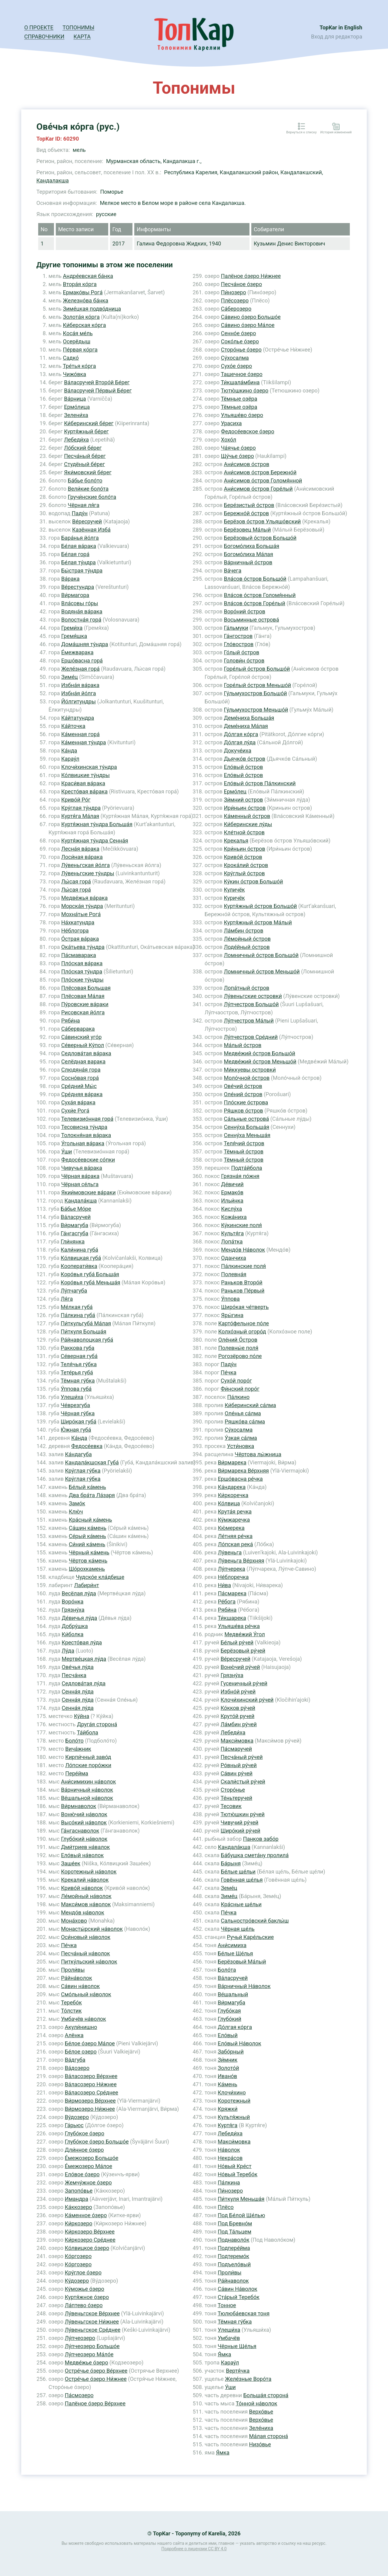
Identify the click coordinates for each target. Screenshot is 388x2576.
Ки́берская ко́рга (84, 325)
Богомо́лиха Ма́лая (248, 554)
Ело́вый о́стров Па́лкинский (260, 783)
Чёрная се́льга (80, 1184)
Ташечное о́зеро (241, 374)
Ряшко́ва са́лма (245, 1421)
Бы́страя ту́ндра (81, 570)
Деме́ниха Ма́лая (246, 726)
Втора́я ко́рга (80, 284)
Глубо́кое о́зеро (84, 2133)
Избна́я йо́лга (78, 693)
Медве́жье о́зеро (86, 2362)
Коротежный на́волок (88, 1871)
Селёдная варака (83, 1061)
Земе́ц (229, 1888)
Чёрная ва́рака (80, 1176)
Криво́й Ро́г (75, 799)
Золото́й (228, 2068)
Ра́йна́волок (76, 1978)
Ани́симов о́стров (246, 464)
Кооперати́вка (79, 1266)
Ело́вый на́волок (82, 1855)
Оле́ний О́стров (237, 1339)
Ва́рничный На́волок (244, 1986)
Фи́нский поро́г (240, 1389)
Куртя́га (227, 2125)
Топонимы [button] (78, 27)
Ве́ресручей (87, 521)
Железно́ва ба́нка (86, 300)
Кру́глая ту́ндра (81, 808)
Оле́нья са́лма (243, 1413)
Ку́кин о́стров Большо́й (253, 881)
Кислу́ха (231, 1209)
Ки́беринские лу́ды (248, 824)
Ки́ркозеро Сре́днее (90, 2240)
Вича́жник (78, 1749)
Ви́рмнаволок (78, 1806)
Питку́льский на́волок (89, 1961)
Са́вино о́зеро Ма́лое (248, 325)
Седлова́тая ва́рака (86, 1053)
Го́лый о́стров (241, 652)
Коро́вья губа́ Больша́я (90, 1274)
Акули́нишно (81, 2027)
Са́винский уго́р (81, 1037)
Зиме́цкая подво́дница (92, 308)
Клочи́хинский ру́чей (247, 1700)
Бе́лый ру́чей (237, 1642)
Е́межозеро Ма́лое (88, 2166)
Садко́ (71, 358)
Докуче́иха (237, 750)
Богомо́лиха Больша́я (251, 546)
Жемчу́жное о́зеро (88, 2182)
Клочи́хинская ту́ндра (89, 767)
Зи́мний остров (243, 799)
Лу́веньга (230, 1552)
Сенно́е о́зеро (238, 333)
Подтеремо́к (233, 2256)
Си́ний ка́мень (87, 1544)
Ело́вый (228, 2035)
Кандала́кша (81, 1200)
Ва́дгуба (75, 2060)
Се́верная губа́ (79, 1356)
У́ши (66, 1151)
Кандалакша (52, 180)
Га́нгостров (238, 636)
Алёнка (74, 2035)
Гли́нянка (73, 1241)
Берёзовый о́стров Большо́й (260, 538)
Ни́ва (224, 1585)
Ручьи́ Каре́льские (250, 1937)
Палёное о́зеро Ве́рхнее (95, 2403)
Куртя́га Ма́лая (80, 816)
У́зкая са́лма (241, 1438)
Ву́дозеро (77, 2117)
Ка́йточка (73, 726)
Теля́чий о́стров (244, 1143)
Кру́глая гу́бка (82, 1470)
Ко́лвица (229, 1503)
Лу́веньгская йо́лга (85, 865)
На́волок (229, 2150)
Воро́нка (73, 1601)
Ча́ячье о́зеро (238, 448)
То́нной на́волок (256, 2403)
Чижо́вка (74, 374)
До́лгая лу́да (240, 742)
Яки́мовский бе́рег (88, 472)
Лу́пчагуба (74, 1290)
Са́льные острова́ (246, 1119)
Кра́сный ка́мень (90, 1520)
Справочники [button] (44, 36)
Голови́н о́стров (244, 660)
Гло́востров (238, 644)
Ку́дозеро (77, 2280)
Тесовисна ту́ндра (84, 1127)
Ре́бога (227, 1601)
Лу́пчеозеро (80, 2338)
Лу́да (68, 1650)
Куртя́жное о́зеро (87, 2297)
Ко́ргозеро (78, 2256)
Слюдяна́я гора (80, 1069)
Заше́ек (70, 1863)
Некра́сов (230, 2158)
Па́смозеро (79, 2395)
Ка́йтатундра (77, 718)
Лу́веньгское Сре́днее (93, 2330)
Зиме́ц (69, 677)
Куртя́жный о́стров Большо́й (260, 906)
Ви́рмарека (232, 1462)
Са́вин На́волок (237, 2289)
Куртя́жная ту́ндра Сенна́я (94, 840)
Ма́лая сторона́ (268, 2436)
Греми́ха (71, 628)
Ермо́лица (77, 407)
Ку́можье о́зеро (84, 2289)
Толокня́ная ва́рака (86, 1135)
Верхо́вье (261, 2411)
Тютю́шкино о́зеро (244, 390)
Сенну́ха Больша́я (246, 1127)
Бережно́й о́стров (246, 513)
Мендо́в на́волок (82, 1912)
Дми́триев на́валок (85, 1847)
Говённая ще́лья (242, 1880)
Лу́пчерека (231, 1569)
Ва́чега (232, 570)
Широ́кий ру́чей (240, 1830)
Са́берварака (78, 1029)
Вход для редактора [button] (336, 36)
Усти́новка (240, 1446)
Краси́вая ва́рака (83, 783)
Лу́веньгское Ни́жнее (92, 2321)
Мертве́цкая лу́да (84, 1659)
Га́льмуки (236, 628)
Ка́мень (227, 2084)
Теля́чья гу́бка (79, 1364)
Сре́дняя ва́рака (81, 1094)
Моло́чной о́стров (246, 1078)
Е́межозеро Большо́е (92, 2158)
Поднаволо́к (233, 2240)
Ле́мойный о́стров (247, 939)
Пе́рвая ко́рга (80, 349)
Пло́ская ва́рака (81, 963)
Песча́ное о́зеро (241, 284)
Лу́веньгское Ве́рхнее (92, 2313)
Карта (81, 36)
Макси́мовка (237, 1740)
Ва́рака (70, 579)
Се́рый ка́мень (87, 1536)
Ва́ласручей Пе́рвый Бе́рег (98, 390)
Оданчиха (233, 1258)
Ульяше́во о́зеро (242, 415)
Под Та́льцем (234, 2231)
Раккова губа (77, 1348)
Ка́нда (69, 750)
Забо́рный (231, 2051)
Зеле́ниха (261, 2428)
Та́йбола (87, 1732)
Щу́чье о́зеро (237, 456)
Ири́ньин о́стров (245, 808)
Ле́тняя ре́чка (235, 1536)
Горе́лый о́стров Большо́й (257, 669)
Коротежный (234, 2100)
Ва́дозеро (77, 2068)
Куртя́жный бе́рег (86, 431)
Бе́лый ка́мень (87, 1487)
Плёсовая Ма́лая (83, 996)
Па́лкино (238, 1397)
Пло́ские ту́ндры (82, 979)
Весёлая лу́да (79, 1593)
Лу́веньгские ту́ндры (87, 873)
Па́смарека (232, 1593)
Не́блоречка (233, 1577)
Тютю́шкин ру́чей (242, 1814)
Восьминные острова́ (251, 619)
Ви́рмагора (75, 595)
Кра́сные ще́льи (241, 1904)
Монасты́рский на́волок (92, 1929)
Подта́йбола (246, 1168)
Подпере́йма (234, 2248)
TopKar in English (340, 27)
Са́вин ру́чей (237, 1773)
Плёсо (225, 2207)
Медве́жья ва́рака (84, 898)
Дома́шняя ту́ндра (84, 644)
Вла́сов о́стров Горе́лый (254, 603)
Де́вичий (232, 1184)
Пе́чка (69, 1945)
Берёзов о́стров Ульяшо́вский (262, 521)
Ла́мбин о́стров (243, 930)
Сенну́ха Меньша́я (247, 1135)
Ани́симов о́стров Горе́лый (258, 489)
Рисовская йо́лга (83, 1012)
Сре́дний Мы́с (79, 1086)
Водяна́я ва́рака (81, 611)
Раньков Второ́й (241, 1282)
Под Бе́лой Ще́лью (241, 2215)
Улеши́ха (72, 1397)
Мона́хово (74, 1920)
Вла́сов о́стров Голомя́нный (260, 595)
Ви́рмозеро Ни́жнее (90, 2109)
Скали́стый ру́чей (243, 1781)
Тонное (227, 2305)
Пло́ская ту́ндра (81, 971)
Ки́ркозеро (78, 2223)
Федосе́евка (86, 1446)
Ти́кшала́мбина (240, 382)
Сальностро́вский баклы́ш (255, 1920)
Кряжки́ (227, 2109)
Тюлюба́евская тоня (243, 2313)
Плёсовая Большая (86, 988)
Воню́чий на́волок (84, 1814)
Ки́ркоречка (233, 1495)
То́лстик (71, 2010)
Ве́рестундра (77, 587)
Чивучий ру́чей (240, 1822)
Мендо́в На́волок (243, 1249)
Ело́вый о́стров (243, 767)
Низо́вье (260, 2444)
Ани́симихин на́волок (88, 1781)
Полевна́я (233, 1274)
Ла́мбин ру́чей (239, 1724)
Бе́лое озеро (81, 2051)
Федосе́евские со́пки (88, 1159)
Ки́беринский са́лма (250, 1405)
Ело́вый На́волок (239, 2043)
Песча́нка (74, 1675)
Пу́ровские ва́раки (85, 1004)
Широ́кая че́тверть (245, 1307)
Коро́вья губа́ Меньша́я (90, 1282)
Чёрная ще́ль (238, 1929)
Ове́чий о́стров (243, 1086)
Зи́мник (227, 2060)
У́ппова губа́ (76, 1389)
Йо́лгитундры (78, 701)
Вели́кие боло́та (88, 489)
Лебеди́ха (76, 439)
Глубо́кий (229, 2019)
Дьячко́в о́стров (244, 759)
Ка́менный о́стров (247, 816)
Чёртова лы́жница (258, 1454)
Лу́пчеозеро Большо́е (92, 2346)
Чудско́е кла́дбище (100, 1577)
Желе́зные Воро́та (248, 2379)
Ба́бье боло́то (85, 480)
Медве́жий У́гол (245, 1634)
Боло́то (74, 1740)
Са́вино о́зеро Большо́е (251, 317)
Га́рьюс (74, 2125)
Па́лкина (229, 2182)
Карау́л (70, 759)
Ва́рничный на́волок (87, 1790)
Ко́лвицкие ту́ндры (85, 775)
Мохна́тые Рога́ (81, 914)
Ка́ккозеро (78, 2207)
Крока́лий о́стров (246, 865)
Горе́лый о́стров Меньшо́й (257, 685)
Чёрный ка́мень (89, 1552)
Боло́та (227, 1970)
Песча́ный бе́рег (84, 456)
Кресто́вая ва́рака (84, 791)
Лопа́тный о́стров (246, 988)
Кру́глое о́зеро (83, 2272)
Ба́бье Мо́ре (76, 1209)
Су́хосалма (235, 358)
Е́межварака (77, 652)
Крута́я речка (235, 1511)
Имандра (76, 2199)
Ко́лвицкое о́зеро (87, 2248)
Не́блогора (75, 930)
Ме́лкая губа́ (76, 1307)
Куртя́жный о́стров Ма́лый (258, 922)
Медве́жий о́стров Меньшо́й (260, 1061)
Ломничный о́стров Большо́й (261, 955)
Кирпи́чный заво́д (88, 1757)
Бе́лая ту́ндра (78, 562)
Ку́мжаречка (234, 1520)
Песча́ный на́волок (85, 1953)
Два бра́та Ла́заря (92, 1495)
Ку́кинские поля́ (241, 1225)
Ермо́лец (235, 791)
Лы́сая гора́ (76, 881)
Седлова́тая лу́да (83, 1683)
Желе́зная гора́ (80, 669)
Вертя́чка (237, 2370)
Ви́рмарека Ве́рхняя (243, 1470)
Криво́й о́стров (243, 857)
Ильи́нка (232, 1200)
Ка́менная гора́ (80, 734)
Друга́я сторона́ (97, 1724)
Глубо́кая (229, 2010)
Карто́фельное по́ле (243, 1323)
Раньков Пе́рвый (242, 1290)
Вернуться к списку (301, 132)
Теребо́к (71, 2002)
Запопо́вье (78, 2190)
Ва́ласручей (76, 1217)
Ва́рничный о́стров (248, 562)
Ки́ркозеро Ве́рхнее (90, 2231)
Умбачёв (229, 2338)
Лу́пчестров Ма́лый (248, 1020)
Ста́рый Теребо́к (238, 2297)
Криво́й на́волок (82, 1888)
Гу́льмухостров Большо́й (255, 693)
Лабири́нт (86, 1585)
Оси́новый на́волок (85, 1937)
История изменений (336, 132)
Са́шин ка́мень (87, 1528)
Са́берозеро (236, 308)
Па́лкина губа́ (78, 1315)
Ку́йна (81, 1716)
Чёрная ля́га (83, 505)
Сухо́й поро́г (236, 1380)
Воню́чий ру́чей (240, 1667)
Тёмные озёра (239, 398)
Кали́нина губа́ (79, 1249)
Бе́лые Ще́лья (235, 1953)
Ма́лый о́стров (242, 1045)
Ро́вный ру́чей (239, 1765)
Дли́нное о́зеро (84, 2150)
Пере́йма (76, 1773)
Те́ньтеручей (236, 1798)
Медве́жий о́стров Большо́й (259, 1053)
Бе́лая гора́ (75, 554)
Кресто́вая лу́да (82, 1642)
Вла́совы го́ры (79, 603)
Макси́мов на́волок (86, 1904)
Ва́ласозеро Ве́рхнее (91, 2076)
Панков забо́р (261, 1839)
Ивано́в (227, 2076)
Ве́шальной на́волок (87, 1798)
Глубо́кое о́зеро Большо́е (97, 2141)
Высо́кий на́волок (84, 1822)
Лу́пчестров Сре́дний (251, 1037)
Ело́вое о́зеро (82, 2174)
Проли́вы (73, 1970)
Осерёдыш (76, 341)
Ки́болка (73, 1634)
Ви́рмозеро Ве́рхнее (90, 2100)
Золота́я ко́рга (81, 317)
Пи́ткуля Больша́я (83, 1331)
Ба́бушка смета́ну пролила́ (255, 1855)
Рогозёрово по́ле (240, 1356)
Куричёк (234, 898)
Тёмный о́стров (243, 1151)
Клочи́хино (232, 2092)
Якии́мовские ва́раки (88, 1192)
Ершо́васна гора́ (82, 660)
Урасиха (231, 423)
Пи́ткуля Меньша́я (241, 2199)
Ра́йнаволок (233, 2280)
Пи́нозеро (233, 292)
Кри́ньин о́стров (244, 849)
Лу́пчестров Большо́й (251, 1004)
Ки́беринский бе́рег (88, 423)
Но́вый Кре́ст (234, 2166)
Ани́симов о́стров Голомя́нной (263, 480)
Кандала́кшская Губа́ (92, 1462)
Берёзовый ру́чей (243, 1650)
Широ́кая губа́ (78, 1421)
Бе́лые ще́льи (238, 1871)
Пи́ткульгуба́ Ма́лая (86, 1323)
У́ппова (230, 1299)
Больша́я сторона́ (266, 2395)
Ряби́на (70, 1020)
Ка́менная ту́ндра (83, 742)
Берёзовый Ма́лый (242, 1961)
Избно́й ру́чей (238, 1691)
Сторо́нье (233, 1790)
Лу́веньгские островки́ (253, 996)
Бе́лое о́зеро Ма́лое (90, 2043)
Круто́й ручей (238, 1716)
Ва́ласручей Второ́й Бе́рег (96, 382)
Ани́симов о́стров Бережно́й (260, 472)
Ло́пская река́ (235, 1544)
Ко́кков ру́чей (238, 1708)
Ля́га (67, 1299)
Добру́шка (75, 1626)
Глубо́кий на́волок (84, 1839)
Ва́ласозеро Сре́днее (91, 2092)
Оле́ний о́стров (243, 1094)
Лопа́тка (231, 1241)
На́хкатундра (77, 922)
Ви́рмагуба (74, 1225)
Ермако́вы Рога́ (83, 292)
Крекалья (236, 840)
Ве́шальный (233, 1994)
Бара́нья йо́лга (80, 538)
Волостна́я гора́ (81, 619)
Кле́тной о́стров (244, 832)
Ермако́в (232, 1192)
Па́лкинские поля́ (243, 1266)
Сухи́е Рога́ (75, 1110)
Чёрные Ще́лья (237, 2346)
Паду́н (80, 513)
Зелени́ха (76, 415)
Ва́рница (75, 398)
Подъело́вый (234, 2264)
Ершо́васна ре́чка (240, 1479)
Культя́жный (234, 2117)
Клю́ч (76, 1511)
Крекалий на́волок (85, 1880)
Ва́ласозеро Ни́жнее (91, 2084)
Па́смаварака (78, 955)
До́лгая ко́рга (241, 734)
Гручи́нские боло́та (92, 497)
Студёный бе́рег (84, 464)
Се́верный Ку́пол (82, 1045)
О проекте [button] (38, 27)
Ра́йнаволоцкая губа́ (87, 1339)
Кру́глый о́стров (244, 873)
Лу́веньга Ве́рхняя (241, 1560)
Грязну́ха (73, 1610)
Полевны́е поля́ (238, 1348)
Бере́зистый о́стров (249, 505)
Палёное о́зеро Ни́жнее (251, 276)
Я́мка (224, 2354)
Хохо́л (228, 439)
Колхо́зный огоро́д (242, 1331)
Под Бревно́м (235, 2223)
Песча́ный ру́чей (242, 1757)
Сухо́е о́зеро (236, 366)
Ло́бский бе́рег (83, 448)
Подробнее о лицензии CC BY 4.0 (193, 2548)
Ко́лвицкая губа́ (81, 1258)
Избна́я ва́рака (80, 685)
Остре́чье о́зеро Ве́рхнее (96, 2370)
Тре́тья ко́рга (79, 366)
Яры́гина (232, 1315)
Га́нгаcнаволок (80, 1830)
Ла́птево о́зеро (84, 2305)
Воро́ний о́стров (244, 611)
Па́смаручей (236, 1749)
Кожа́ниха (233, 1217)
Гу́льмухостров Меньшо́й (256, 709)
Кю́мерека (231, 1528)
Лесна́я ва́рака (80, 849)
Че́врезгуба (75, 1405)
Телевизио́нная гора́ (87, 1119)
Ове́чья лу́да (78, 1667)
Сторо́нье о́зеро (241, 349)
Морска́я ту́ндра (82, 906)
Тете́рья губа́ (77, 1372)
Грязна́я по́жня (240, 1176)
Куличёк (234, 889)
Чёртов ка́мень (88, 1560)
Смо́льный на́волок (86, 1994)
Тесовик (231, 1806)
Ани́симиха (232, 1945)
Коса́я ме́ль (78, 333)
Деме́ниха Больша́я (249, 718)
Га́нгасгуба (74, 1233)
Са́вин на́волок (80, 1986)
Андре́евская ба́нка (88, 276)
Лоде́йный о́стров (246, 947)
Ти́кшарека (232, 1618)
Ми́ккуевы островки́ (250, 1069)
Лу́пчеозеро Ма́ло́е (89, 2354)
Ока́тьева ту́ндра (83, 947)
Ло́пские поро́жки (88, 1765)
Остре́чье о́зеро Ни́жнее (96, 2379)
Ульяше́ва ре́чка (239, 1626)
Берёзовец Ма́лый (247, 529)
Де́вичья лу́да (79, 1618)
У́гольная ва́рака (82, 1143)
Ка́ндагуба (78, 1454)
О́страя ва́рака (80, 939)
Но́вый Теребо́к (237, 2174)
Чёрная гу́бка (78, 1413)
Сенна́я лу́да (78, 1691)
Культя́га (232, 1233)
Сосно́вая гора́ (80, 1078)
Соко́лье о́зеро (240, 341)
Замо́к (77, 1503)
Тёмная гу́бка (78, 1380)
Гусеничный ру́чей (244, 1683)
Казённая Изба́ (91, 529)
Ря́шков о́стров (243, 1110)
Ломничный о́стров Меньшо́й (261, 971)
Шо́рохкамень (87, 1569)
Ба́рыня (231, 1863)
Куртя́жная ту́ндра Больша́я (96, 824)
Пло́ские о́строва (246, 1102)
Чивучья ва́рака (81, 1168)
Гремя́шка (74, 636)
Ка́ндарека (232, 1487)
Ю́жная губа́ (76, 1429)
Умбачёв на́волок (83, 2019)
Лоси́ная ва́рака (82, 857)
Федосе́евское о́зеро (247, 431)
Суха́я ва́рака (78, 1102)
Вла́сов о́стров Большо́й (255, 579)
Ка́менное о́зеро (86, 2215)
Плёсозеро (235, 300)
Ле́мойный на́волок (86, 1896)
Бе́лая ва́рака (78, 546)
